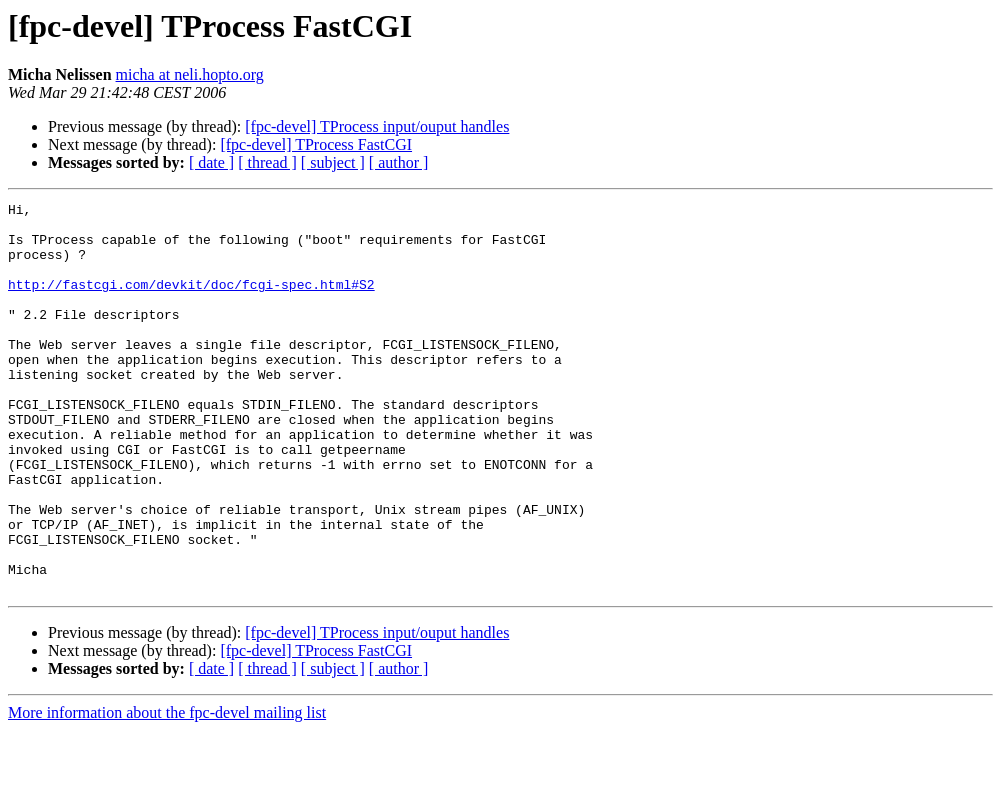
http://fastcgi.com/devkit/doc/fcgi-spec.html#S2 (191, 302)
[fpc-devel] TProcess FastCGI (316, 144)
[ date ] (211, 162)
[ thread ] (267, 162)
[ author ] (399, 162)
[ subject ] (333, 162)
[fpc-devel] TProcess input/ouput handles (377, 126)
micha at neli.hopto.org (190, 74)
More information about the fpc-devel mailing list (167, 790)
